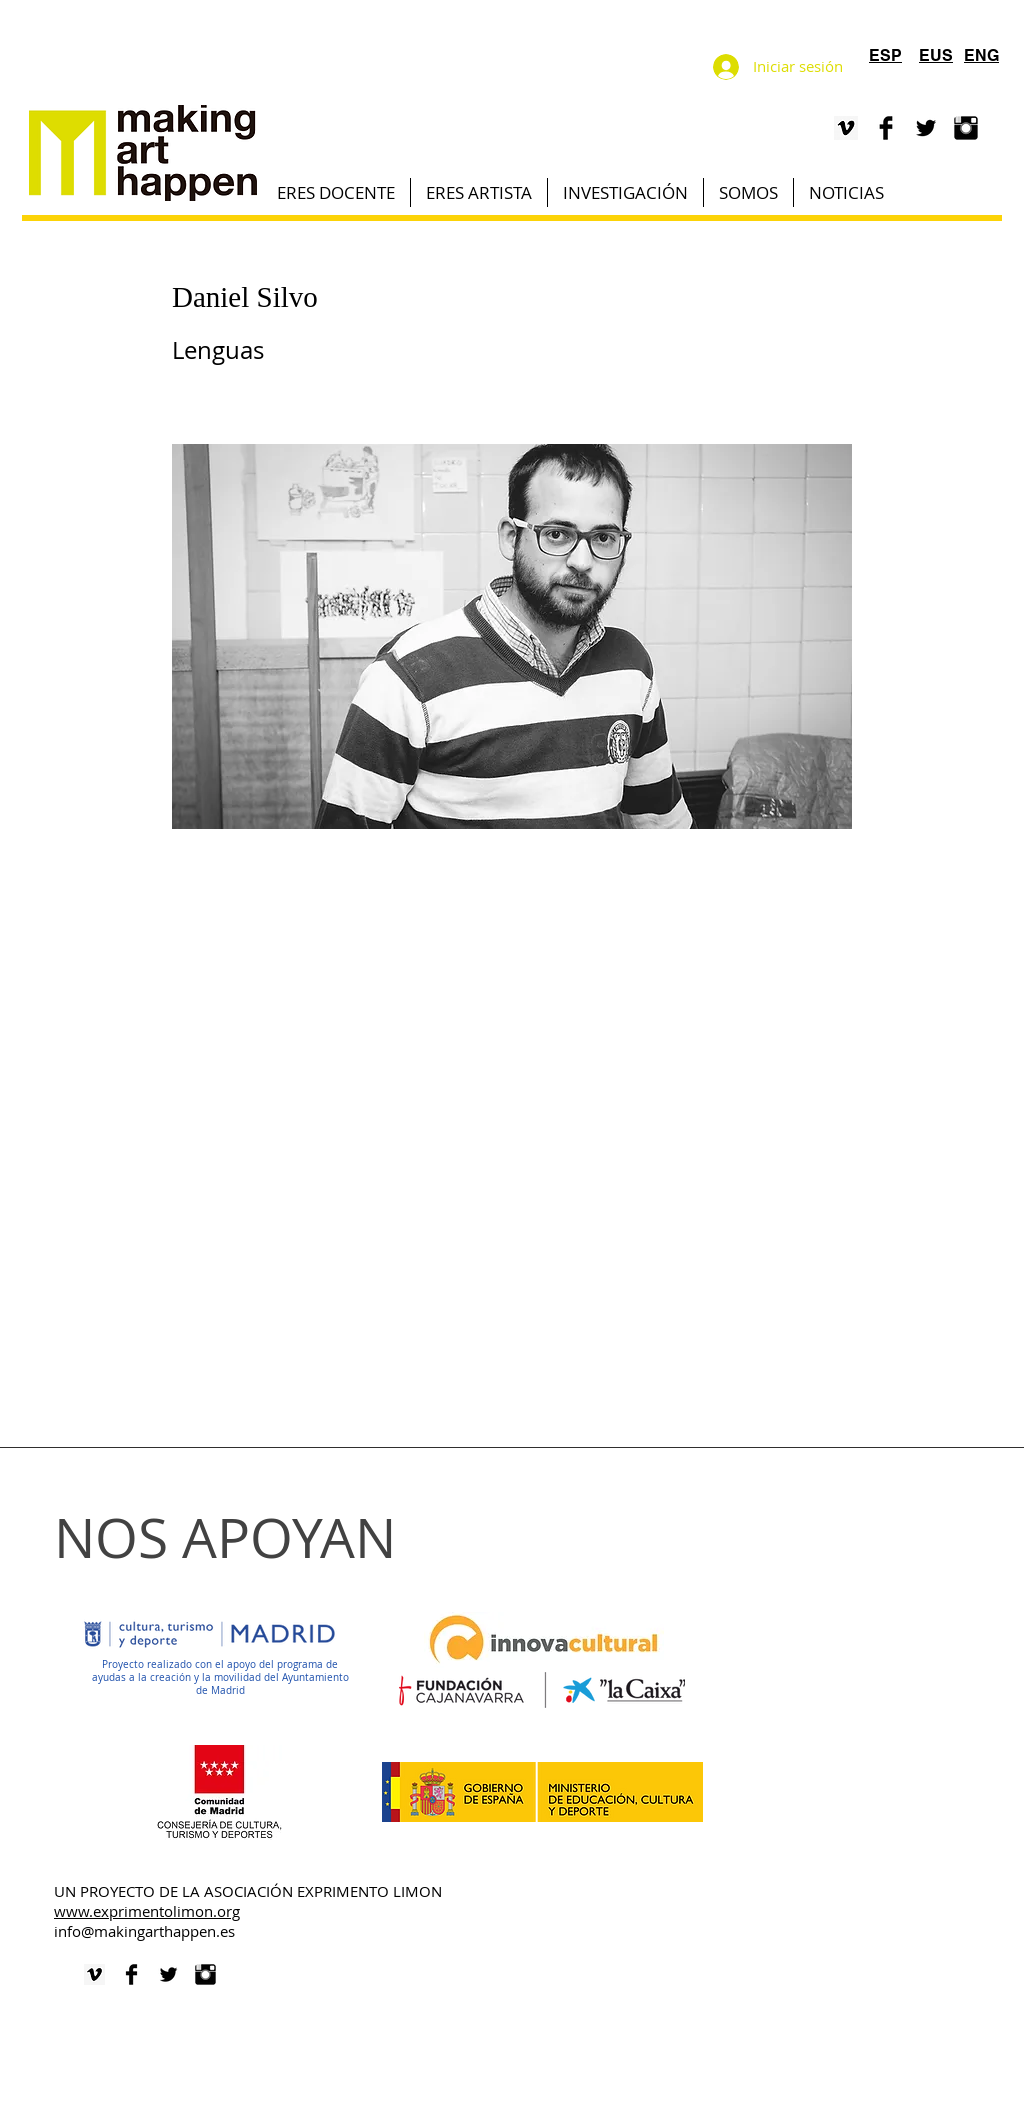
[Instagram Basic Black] (966, 128)
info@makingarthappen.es (144, 1931)
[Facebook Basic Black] (886, 128)
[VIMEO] (846, 128)
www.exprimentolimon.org (147, 1911)
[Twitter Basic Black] (926, 128)
